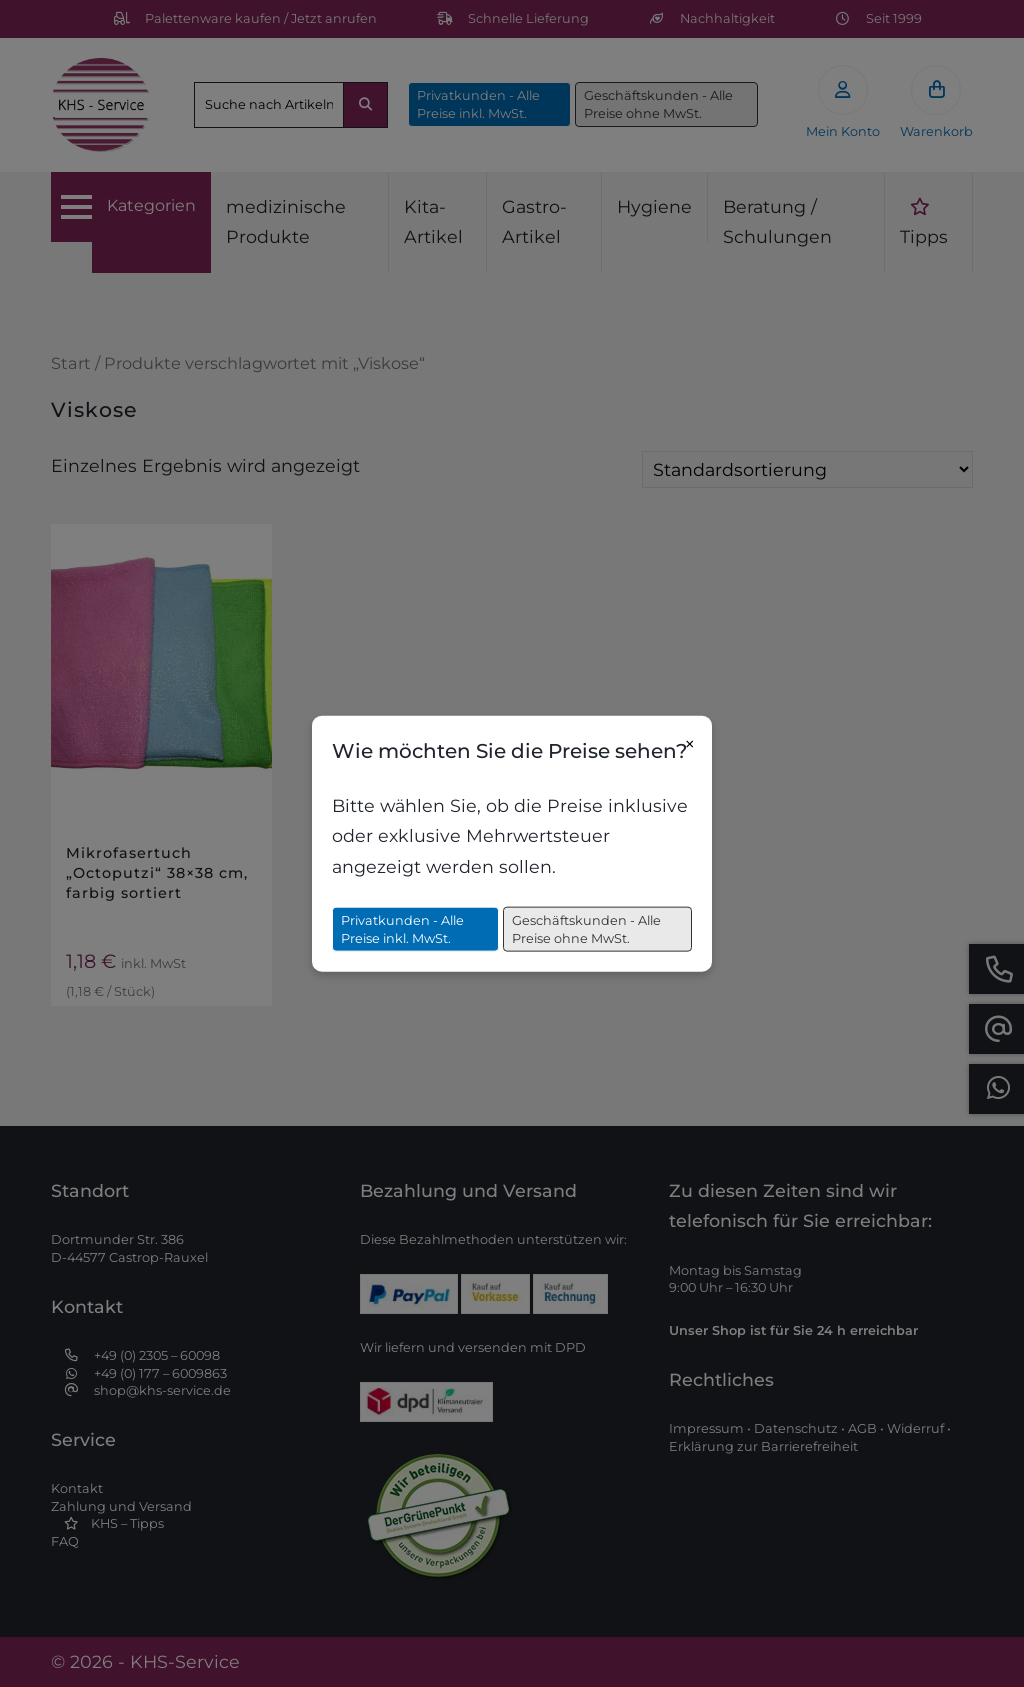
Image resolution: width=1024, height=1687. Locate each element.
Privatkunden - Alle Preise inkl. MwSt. (402, 929)
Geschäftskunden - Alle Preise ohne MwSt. (586, 929)
